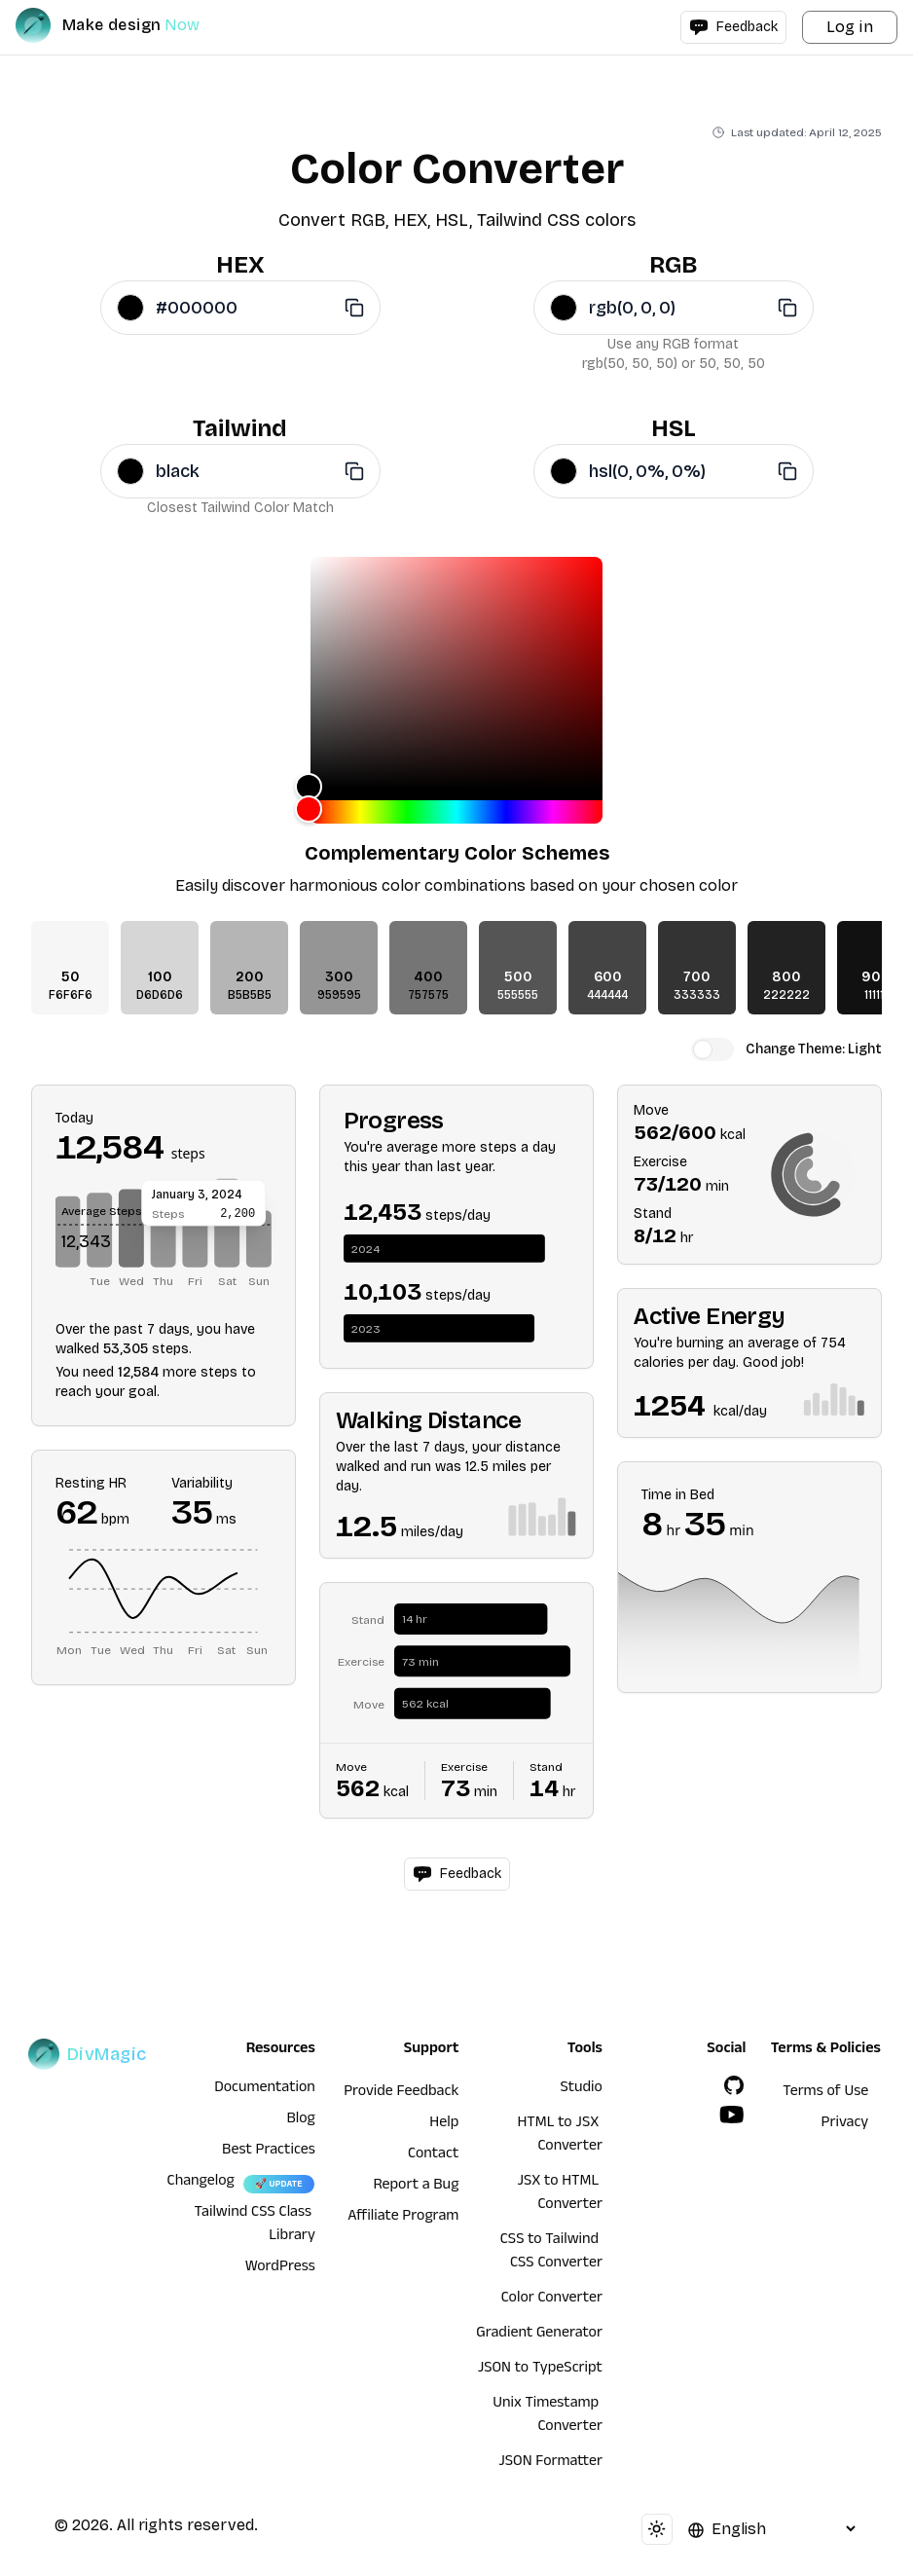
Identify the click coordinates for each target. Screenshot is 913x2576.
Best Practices (268, 2151)
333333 (697, 995)
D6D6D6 (159, 995)
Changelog (201, 2182)
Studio (582, 2089)
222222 (786, 995)
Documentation (264, 2089)
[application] (163, 1236)
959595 (339, 995)
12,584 (138, 1372)
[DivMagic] (127, 25)
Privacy (845, 2124)
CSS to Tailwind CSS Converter (551, 2252)
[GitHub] (734, 2085)
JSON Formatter (550, 2463)
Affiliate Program (402, 2217)
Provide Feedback (401, 2093)
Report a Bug (416, 2186)
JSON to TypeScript (540, 2369)
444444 (607, 995)
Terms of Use (825, 2093)
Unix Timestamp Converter (548, 2416)
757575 (428, 995)
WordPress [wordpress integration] (280, 2268)
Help (443, 2124)
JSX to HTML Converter (559, 2194)
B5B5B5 (250, 995)
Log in (849, 27)
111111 (876, 995)
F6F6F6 (70, 995)
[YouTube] (732, 2114)
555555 (517, 995)
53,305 (125, 1349)
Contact (433, 2155)
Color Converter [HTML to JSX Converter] (552, 2299)
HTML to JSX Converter (559, 2136)
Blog (301, 2120)
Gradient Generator (539, 2334)
